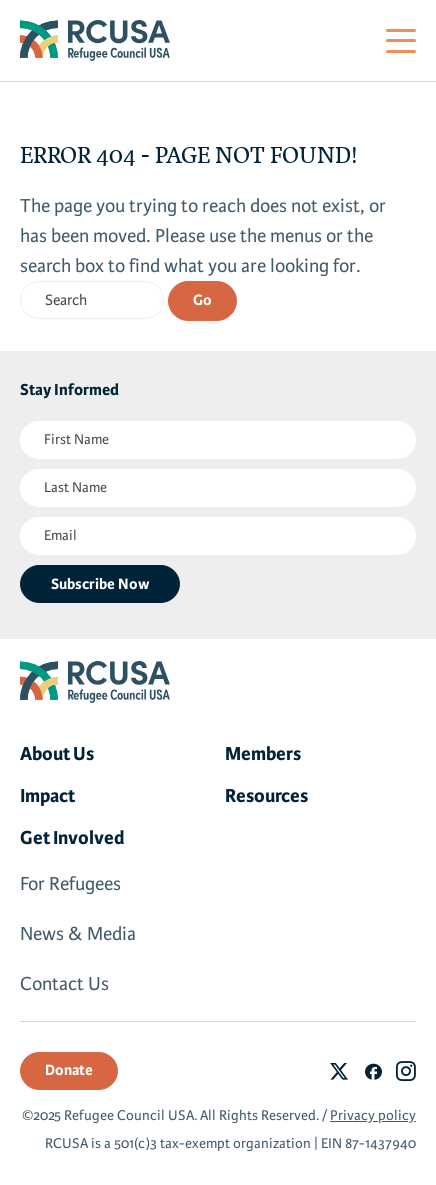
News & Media (78, 934)
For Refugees (70, 884)
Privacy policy (373, 1115)
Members (263, 754)
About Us (57, 754)
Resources (266, 796)
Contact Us (64, 984)
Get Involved (72, 838)
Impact (47, 796)
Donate (69, 1070)
